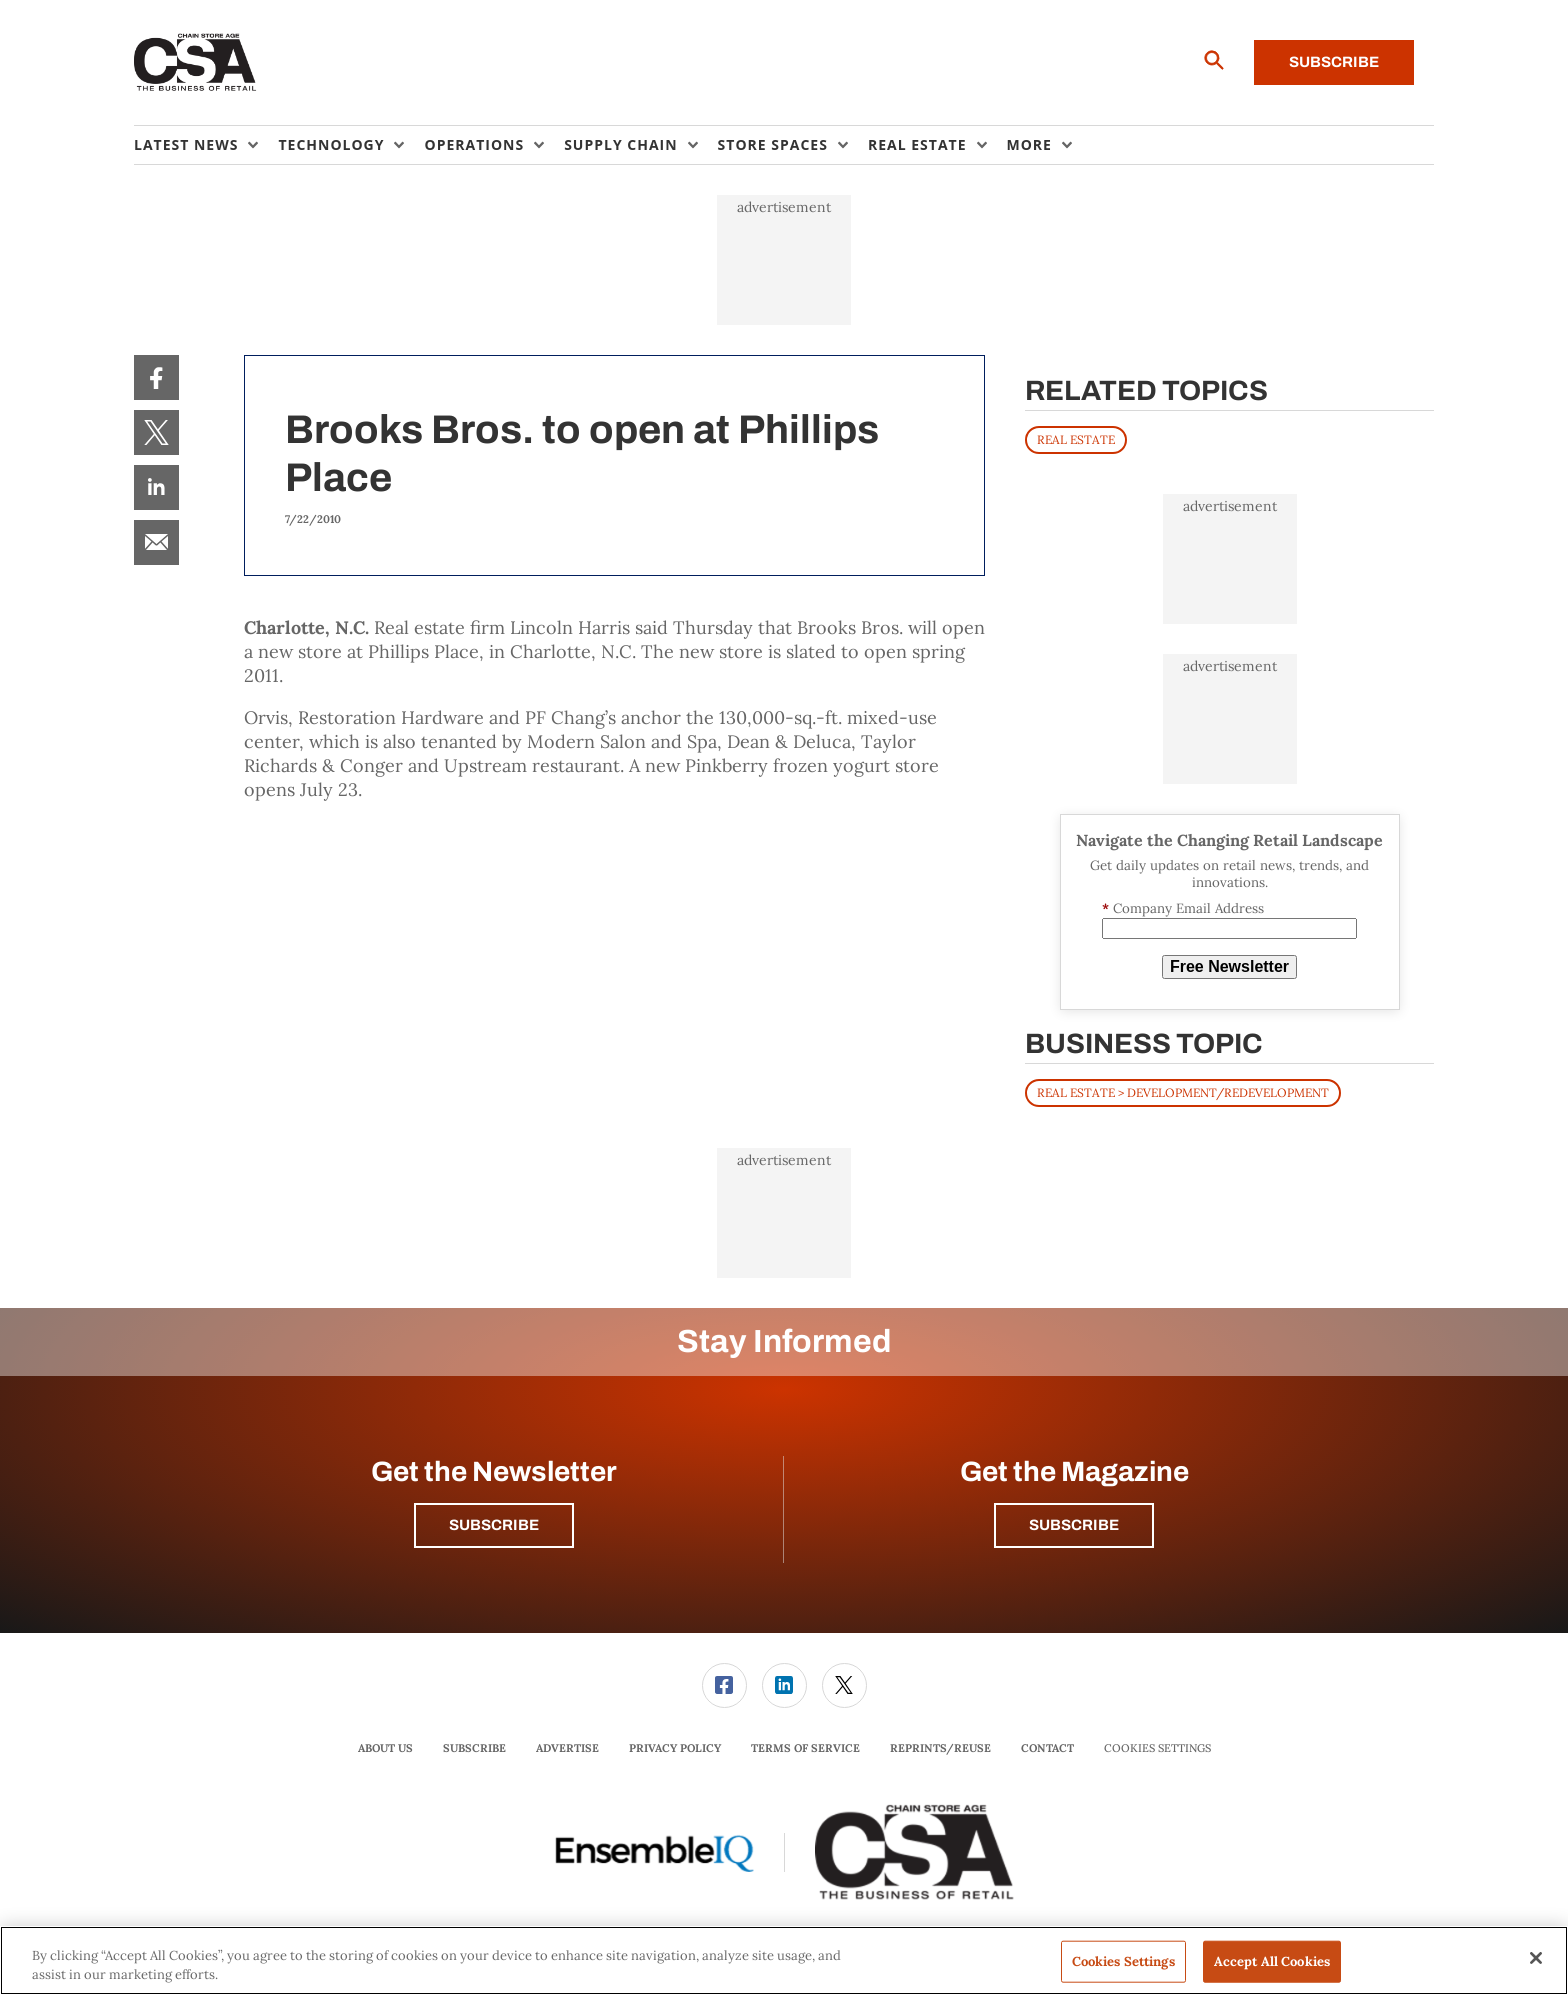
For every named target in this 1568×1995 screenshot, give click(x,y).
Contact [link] (1047, 1748)
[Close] (1536, 1958)
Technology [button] (331, 144)
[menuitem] (206, 145)
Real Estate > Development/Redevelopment (1183, 1092)
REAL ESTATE (1076, 439)
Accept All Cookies (1272, 1961)
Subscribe (1334, 62)
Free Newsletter (1229, 966)
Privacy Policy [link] (675, 1748)
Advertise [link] (567, 1748)
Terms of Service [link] (805, 1748)
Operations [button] (474, 144)
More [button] (1029, 144)
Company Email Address (1183, 908)
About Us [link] (385, 1748)
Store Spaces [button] (773, 144)
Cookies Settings (1157, 1748)
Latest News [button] (186, 144)
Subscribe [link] (474, 1748)
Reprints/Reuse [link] (940, 1748)
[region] (784, 1960)
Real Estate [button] (917, 144)
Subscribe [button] (494, 1525)
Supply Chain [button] (620, 144)
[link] (156, 377)
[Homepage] (195, 63)
